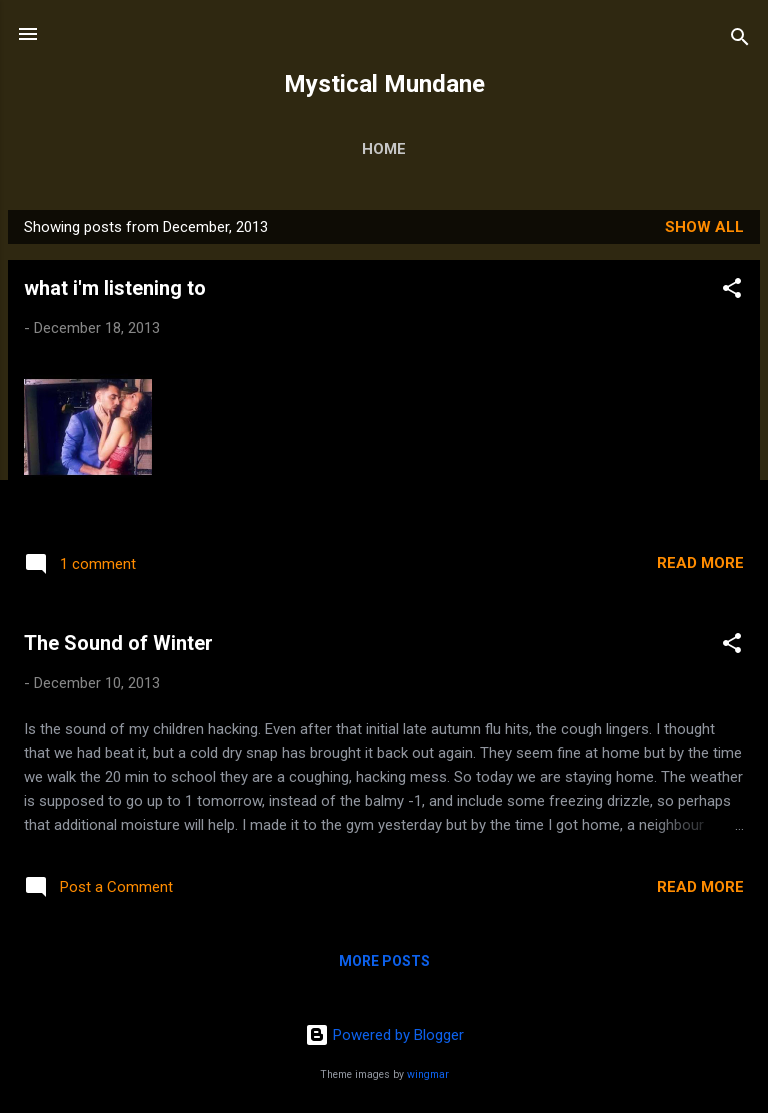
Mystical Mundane (384, 84)
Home (384, 149)
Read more (700, 563)
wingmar (428, 1074)
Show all (704, 227)
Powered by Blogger (384, 1035)
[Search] (740, 40)
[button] (732, 291)
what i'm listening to (115, 288)
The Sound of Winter (118, 643)
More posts (384, 961)
